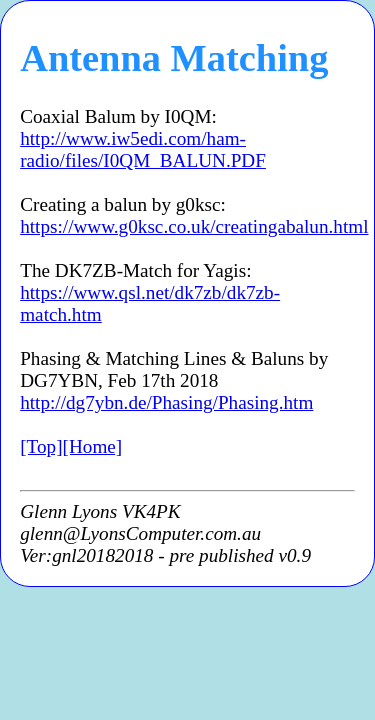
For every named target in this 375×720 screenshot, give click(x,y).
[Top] (41, 446)
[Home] (93, 446)
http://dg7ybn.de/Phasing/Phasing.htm (166, 402)
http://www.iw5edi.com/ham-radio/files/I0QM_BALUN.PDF (143, 149)
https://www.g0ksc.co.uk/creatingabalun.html (194, 226)
